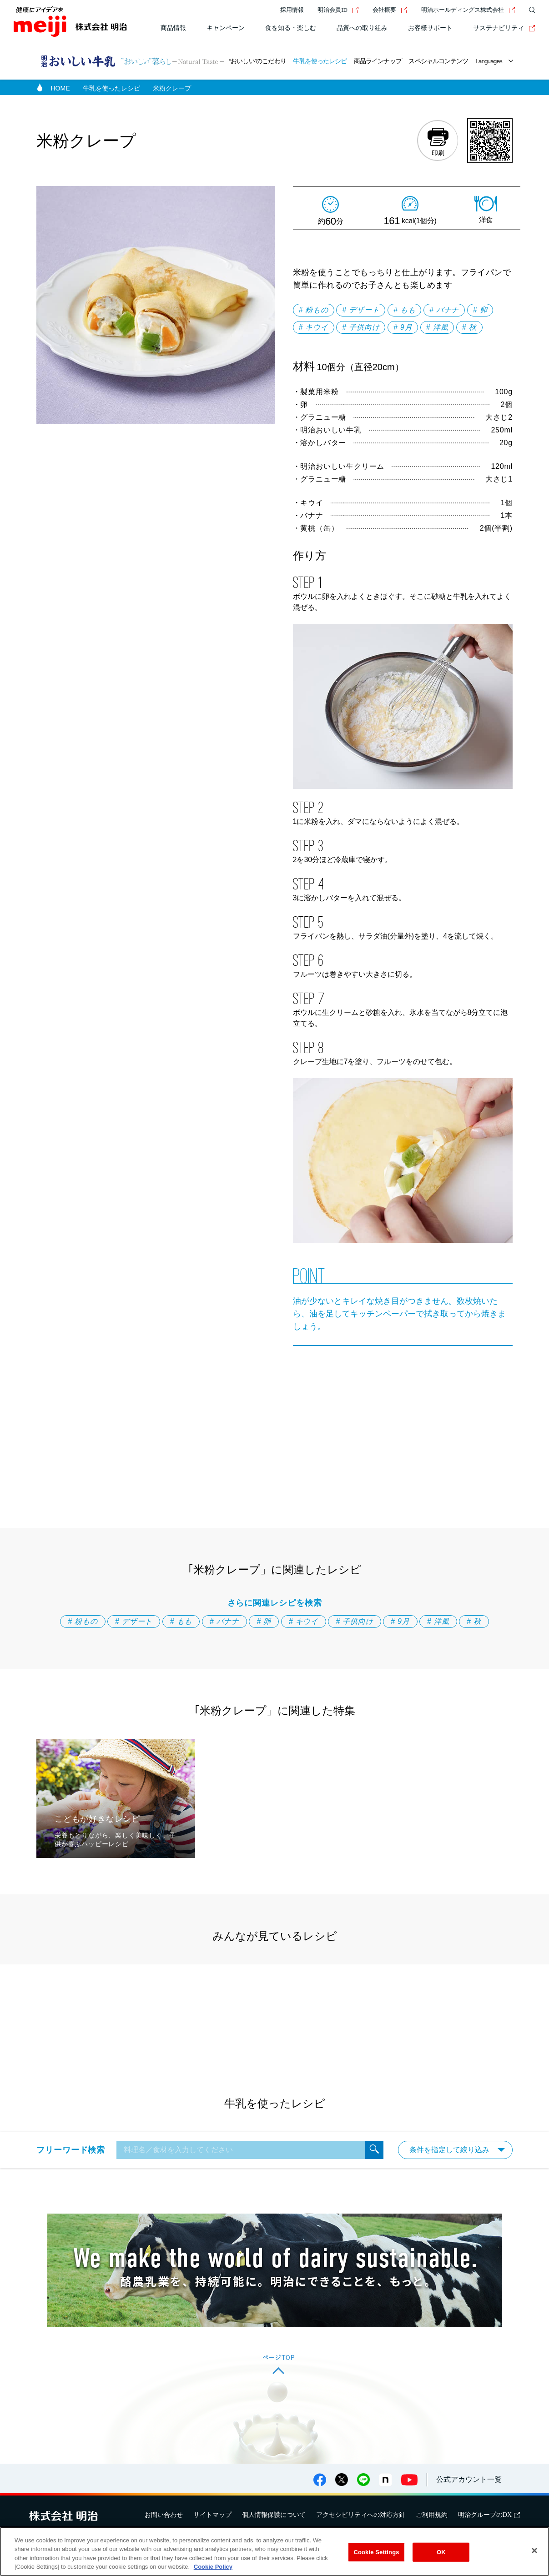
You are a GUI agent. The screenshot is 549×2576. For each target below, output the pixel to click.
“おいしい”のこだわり (257, 61)
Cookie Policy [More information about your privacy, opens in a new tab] (213, 2566)
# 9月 (402, 327)
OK (441, 2552)
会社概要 (390, 9)
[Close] (534, 2551)
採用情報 (292, 9)
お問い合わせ (164, 2514)
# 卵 (480, 310)
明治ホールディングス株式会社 (468, 9)
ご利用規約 (432, 2514)
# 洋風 (437, 327)
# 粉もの (313, 310)
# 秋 (469, 327)
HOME (60, 88)
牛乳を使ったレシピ (320, 61)
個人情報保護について (274, 2514)
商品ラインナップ (378, 61)
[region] (274, 2551)
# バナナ (444, 310)
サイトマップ (212, 2514)
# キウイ (313, 327)
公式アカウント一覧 (469, 2479)
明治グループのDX (489, 2514)
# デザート (360, 310)
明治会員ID (338, 9)
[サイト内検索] (529, 10)
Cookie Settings (376, 2552)
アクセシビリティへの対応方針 (360, 2514)
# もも (404, 310)
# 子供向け (360, 327)
